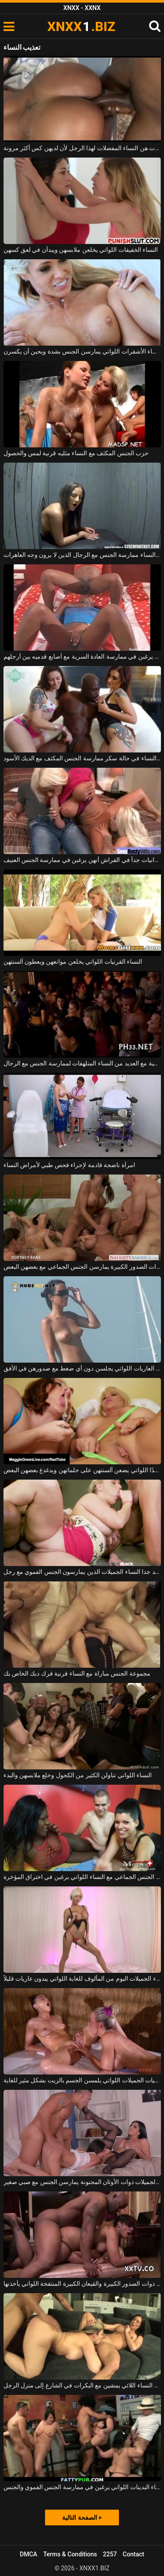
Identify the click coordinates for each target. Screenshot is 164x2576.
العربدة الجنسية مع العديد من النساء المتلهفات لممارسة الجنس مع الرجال (82, 1063)
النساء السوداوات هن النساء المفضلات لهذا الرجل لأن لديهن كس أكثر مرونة (82, 147)
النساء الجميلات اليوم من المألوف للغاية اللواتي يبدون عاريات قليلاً (82, 1978)
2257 (110, 2554)
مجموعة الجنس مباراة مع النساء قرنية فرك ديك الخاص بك (76, 1673)
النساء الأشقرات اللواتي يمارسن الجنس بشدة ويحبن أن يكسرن (82, 351)
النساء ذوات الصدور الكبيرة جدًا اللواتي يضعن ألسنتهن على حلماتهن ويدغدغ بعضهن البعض (82, 1470)
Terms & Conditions (70, 2554)
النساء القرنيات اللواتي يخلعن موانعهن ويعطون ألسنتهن (73, 961)
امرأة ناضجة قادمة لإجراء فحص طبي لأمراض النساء (69, 1164)
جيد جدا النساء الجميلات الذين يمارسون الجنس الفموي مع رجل (82, 1571)
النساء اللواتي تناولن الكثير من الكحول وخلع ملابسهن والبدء (77, 1775)
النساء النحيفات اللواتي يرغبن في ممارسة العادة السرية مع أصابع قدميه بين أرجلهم (82, 656)
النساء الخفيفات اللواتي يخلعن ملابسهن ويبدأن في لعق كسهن (80, 249)
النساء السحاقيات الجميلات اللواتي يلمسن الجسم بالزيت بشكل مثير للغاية (82, 2080)
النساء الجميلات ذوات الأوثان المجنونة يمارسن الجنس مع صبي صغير (82, 2181)
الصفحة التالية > (81, 2517)
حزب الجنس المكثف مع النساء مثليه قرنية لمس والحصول (76, 453)
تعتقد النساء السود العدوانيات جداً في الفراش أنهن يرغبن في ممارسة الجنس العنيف (82, 859)
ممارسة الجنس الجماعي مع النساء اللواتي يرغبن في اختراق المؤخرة (82, 1876)
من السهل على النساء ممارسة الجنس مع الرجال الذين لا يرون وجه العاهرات (82, 554)
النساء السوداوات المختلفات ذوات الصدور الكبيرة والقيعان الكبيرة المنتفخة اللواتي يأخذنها (82, 2283)
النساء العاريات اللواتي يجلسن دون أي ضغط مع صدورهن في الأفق (82, 1368)
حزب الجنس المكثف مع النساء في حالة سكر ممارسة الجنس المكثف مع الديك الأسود (82, 758)
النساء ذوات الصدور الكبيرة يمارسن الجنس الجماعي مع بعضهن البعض (82, 1266)
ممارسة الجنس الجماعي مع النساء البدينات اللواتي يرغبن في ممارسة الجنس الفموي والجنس (82, 2486)
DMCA (28, 2554)
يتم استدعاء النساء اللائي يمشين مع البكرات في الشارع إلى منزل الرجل (82, 2385)
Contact (133, 2554)
